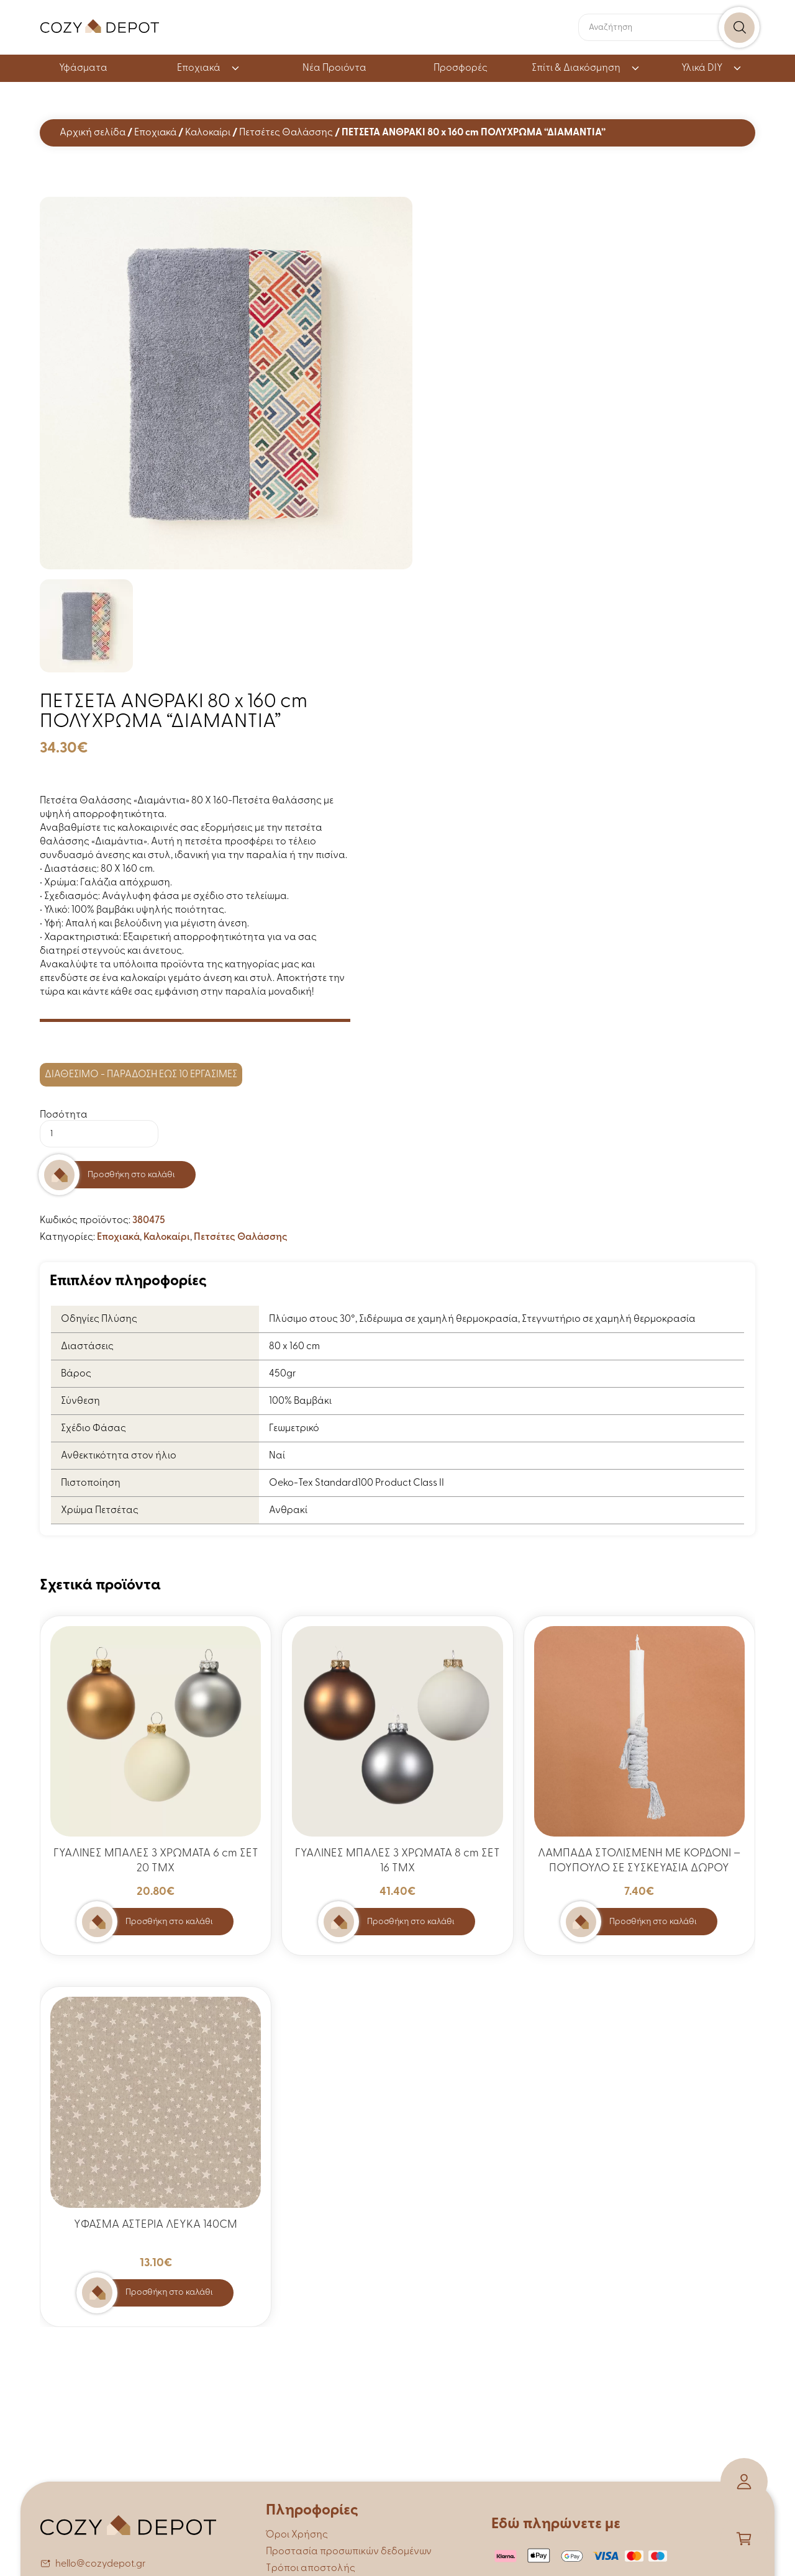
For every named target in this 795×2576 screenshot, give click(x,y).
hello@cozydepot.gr (100, 2564)
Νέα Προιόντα (334, 68)
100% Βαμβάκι (300, 1401)
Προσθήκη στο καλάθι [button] (169, 1922)
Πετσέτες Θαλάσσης (286, 133)
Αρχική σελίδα (92, 133)
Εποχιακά (208, 68)
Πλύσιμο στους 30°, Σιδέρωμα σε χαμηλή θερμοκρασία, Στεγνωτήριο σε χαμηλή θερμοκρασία (482, 1319)
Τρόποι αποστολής (310, 2569)
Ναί (277, 1456)
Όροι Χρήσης (297, 2535)
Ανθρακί (288, 1511)
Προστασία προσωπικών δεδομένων (349, 2552)
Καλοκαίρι (207, 133)
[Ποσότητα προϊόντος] (99, 1133)
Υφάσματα (83, 68)
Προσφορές (461, 68)
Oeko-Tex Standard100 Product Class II (356, 1483)
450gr (282, 1374)
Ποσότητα (64, 1115)
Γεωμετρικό (294, 1429)
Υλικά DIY (711, 68)
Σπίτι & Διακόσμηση (586, 68)
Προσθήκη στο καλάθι (131, 1175)
